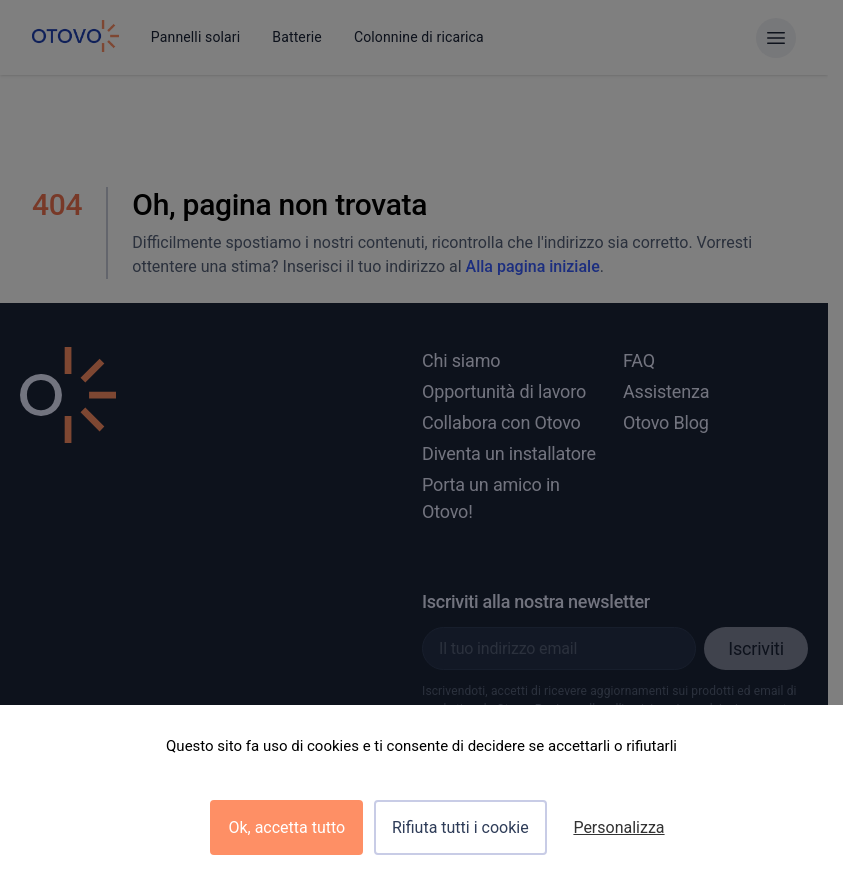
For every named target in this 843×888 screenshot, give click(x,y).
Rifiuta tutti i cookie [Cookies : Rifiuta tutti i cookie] (460, 827)
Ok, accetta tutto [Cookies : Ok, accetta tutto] (286, 827)
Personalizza (618, 827)
